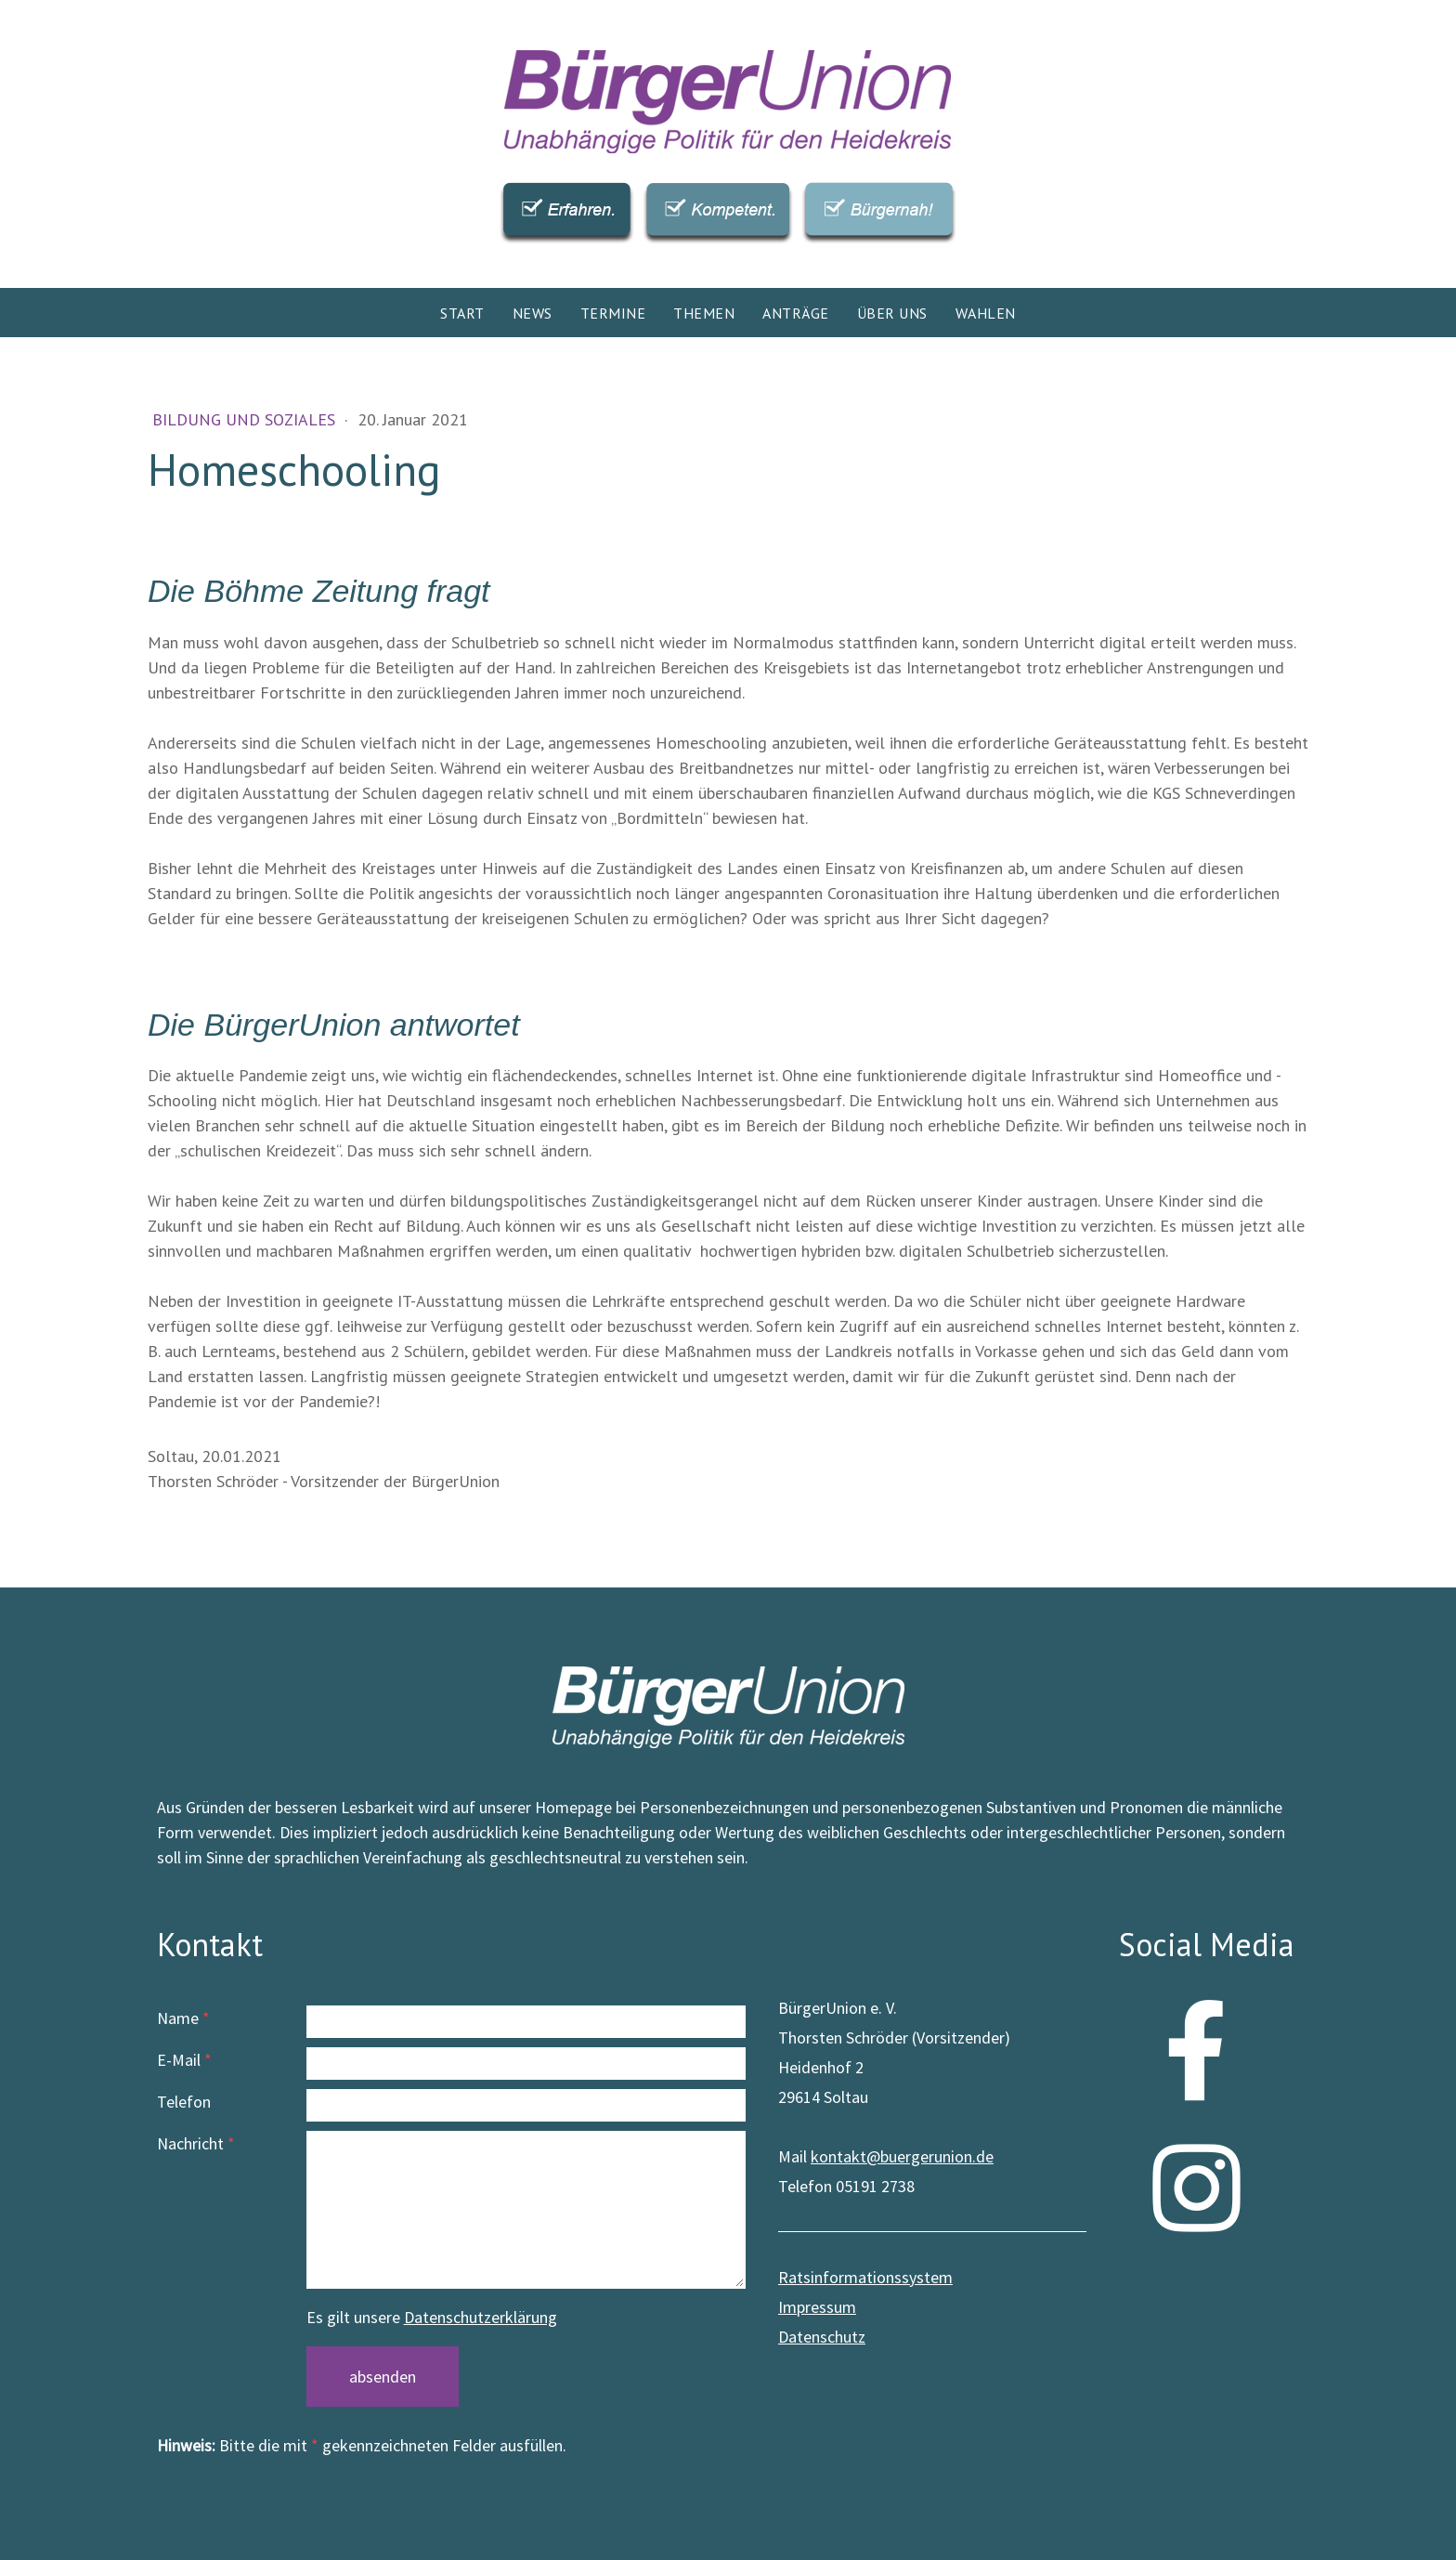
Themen (703, 313)
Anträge (795, 313)
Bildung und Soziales (246, 419)
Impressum (817, 2307)
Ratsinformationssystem (865, 2277)
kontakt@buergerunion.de (902, 2156)
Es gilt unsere (431, 2317)
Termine (613, 313)
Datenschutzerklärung (480, 2317)
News (532, 313)
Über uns (892, 313)
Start (462, 313)
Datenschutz (821, 2336)
